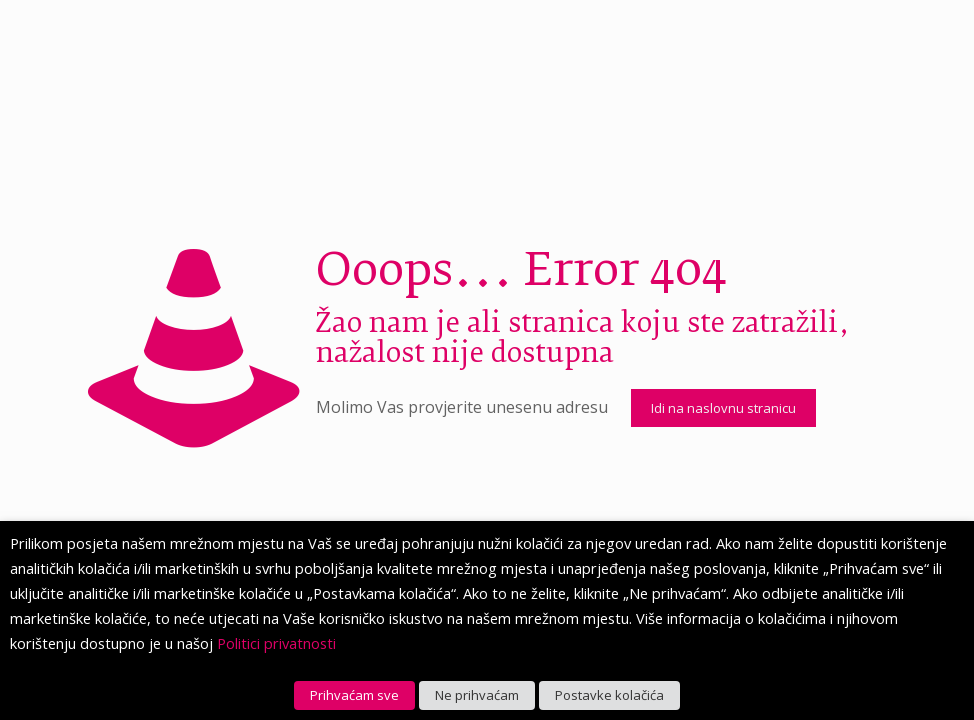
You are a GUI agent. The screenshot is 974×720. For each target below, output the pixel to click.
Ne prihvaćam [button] (477, 695)
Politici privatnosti (276, 643)
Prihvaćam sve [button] (354, 695)
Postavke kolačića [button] (609, 695)
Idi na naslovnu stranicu (723, 408)
